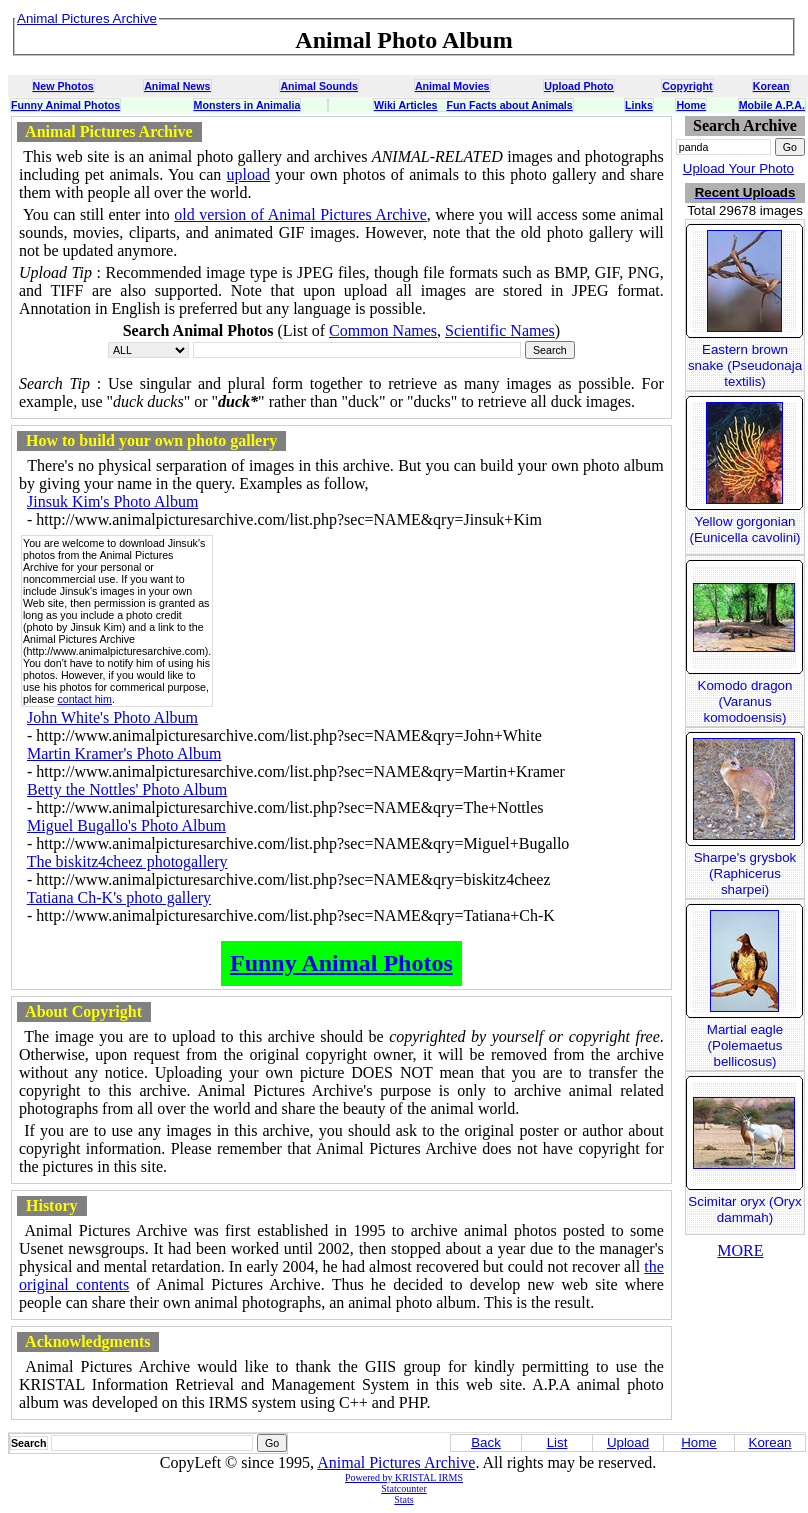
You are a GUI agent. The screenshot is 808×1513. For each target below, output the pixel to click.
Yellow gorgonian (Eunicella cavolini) (744, 529)
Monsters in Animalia (247, 105)
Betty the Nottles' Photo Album (127, 789)
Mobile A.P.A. (772, 105)
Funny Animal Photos (65, 105)
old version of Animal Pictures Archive (300, 214)
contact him (84, 699)
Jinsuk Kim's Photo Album (112, 501)
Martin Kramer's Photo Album (124, 753)
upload (249, 174)
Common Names (383, 330)
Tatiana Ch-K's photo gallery (119, 897)
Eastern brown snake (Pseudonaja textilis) (745, 365)
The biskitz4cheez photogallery (127, 861)
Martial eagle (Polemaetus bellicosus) (745, 1045)
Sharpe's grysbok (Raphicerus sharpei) (745, 873)
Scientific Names (500, 330)
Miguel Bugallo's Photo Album (126, 825)
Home (691, 105)
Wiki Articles (405, 105)
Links (639, 105)
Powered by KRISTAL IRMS (404, 1477)
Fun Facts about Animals (509, 105)
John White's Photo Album (112, 717)
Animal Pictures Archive (396, 1462)
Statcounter (404, 1488)
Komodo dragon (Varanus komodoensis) (745, 701)
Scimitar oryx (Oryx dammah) (744, 1209)
